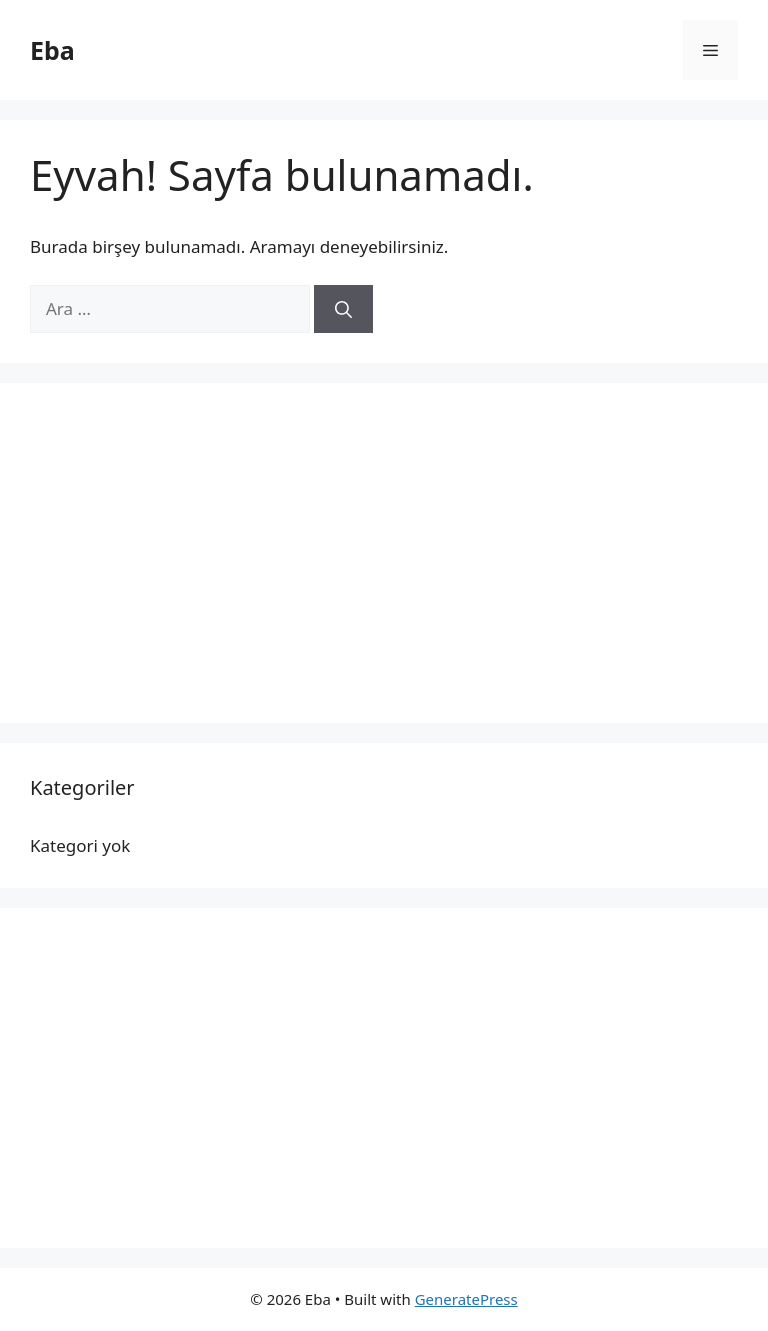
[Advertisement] (384, 553)
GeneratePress (466, 1299)
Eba (52, 50)
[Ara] (343, 309)
